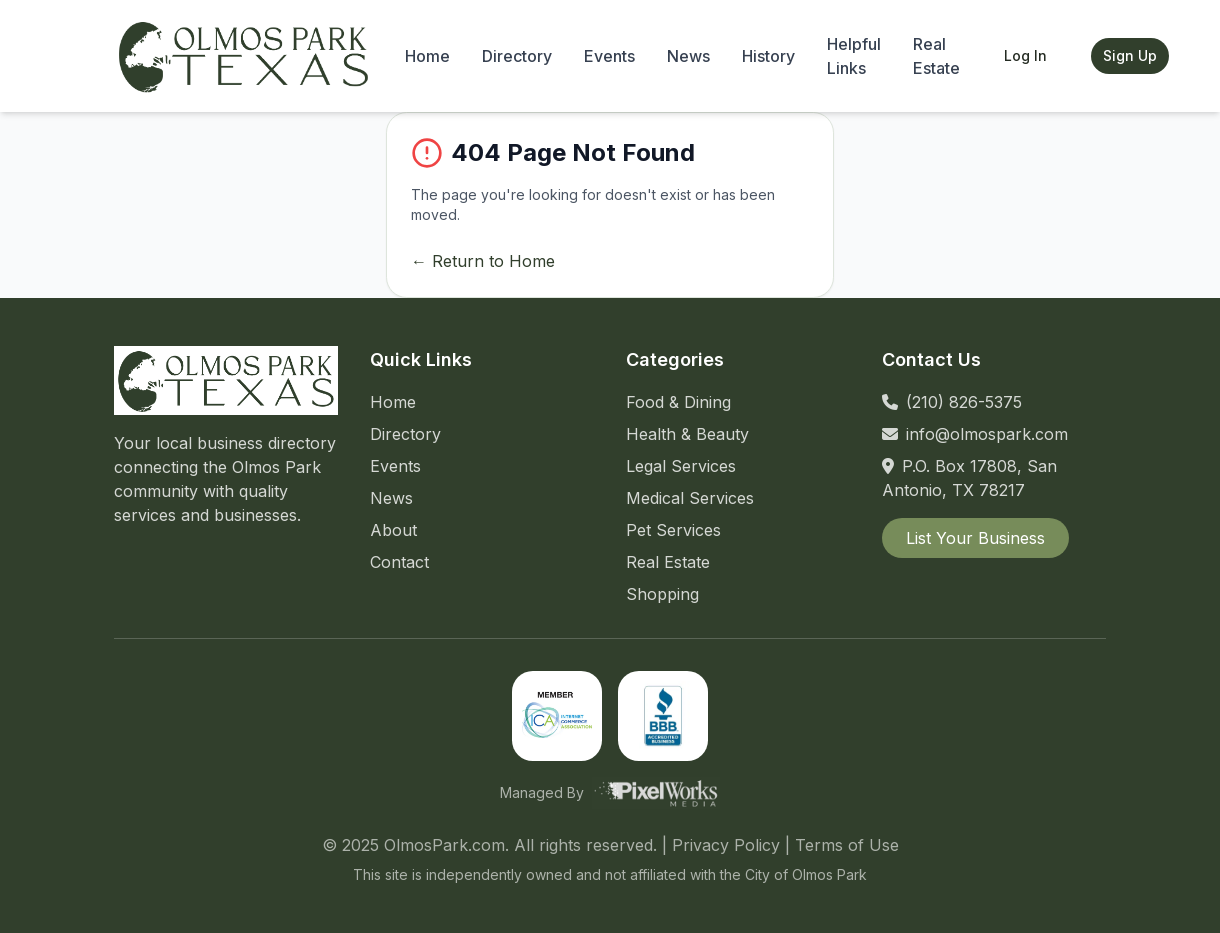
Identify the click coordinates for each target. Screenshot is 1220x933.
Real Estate (936, 56)
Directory (517, 56)
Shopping (662, 594)
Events (609, 56)
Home (427, 56)
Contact (399, 562)
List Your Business (975, 538)
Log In (1025, 55)
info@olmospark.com (987, 434)
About (393, 530)
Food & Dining (678, 402)
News (688, 56)
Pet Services (673, 530)
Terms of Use (847, 845)
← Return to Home (483, 261)
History (768, 56)
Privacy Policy (726, 845)
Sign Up (1130, 55)
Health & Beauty (687, 434)
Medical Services (690, 498)
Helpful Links (854, 56)
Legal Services (681, 466)
